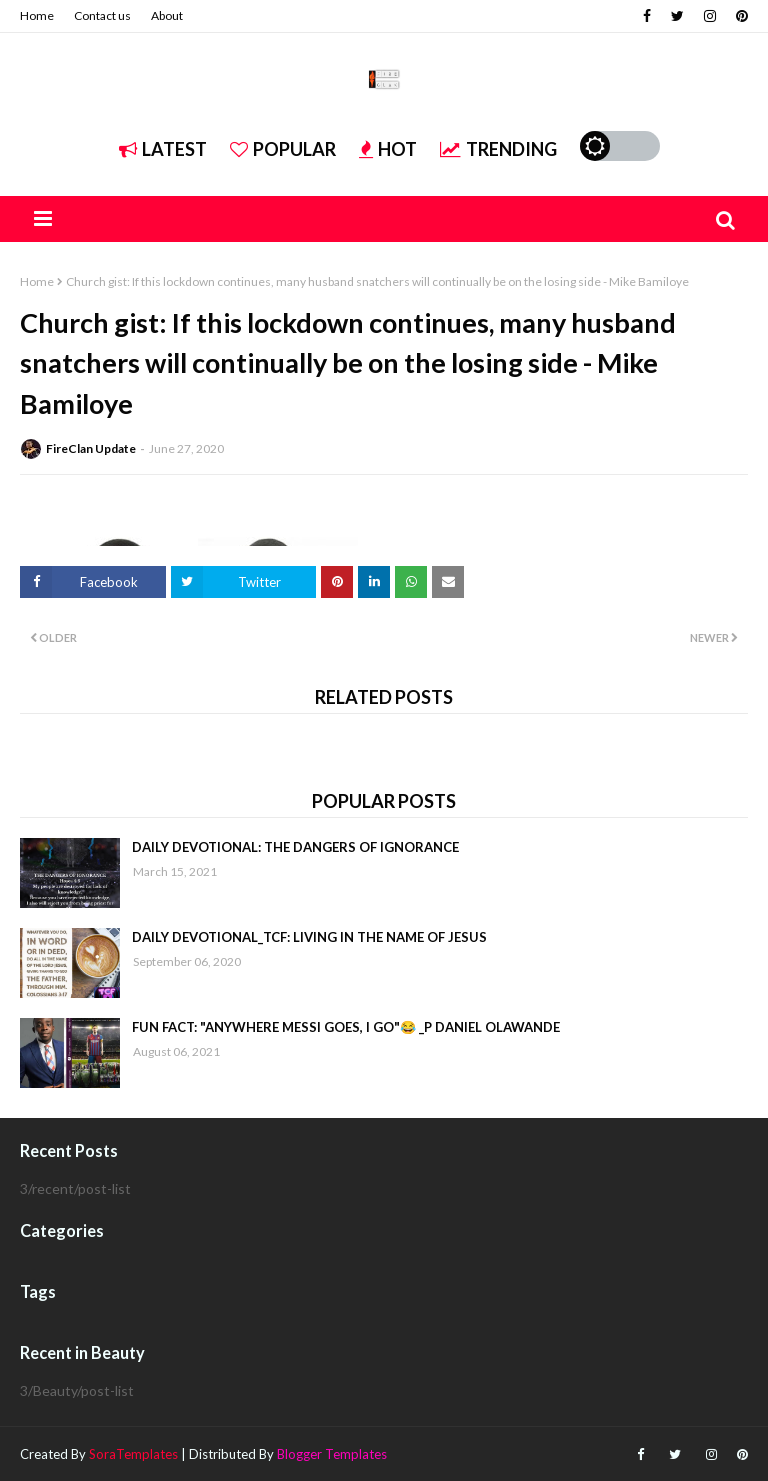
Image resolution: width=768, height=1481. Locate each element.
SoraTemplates (133, 1454)
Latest (163, 149)
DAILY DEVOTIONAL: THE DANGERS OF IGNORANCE (295, 847)
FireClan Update (91, 448)
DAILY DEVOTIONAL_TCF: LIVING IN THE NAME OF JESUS (309, 937)
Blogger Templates (332, 1454)
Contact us (102, 15)
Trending (498, 149)
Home (37, 15)
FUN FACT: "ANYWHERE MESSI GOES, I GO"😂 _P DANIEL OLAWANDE (346, 1027)
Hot (388, 149)
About (167, 15)
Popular (283, 149)
